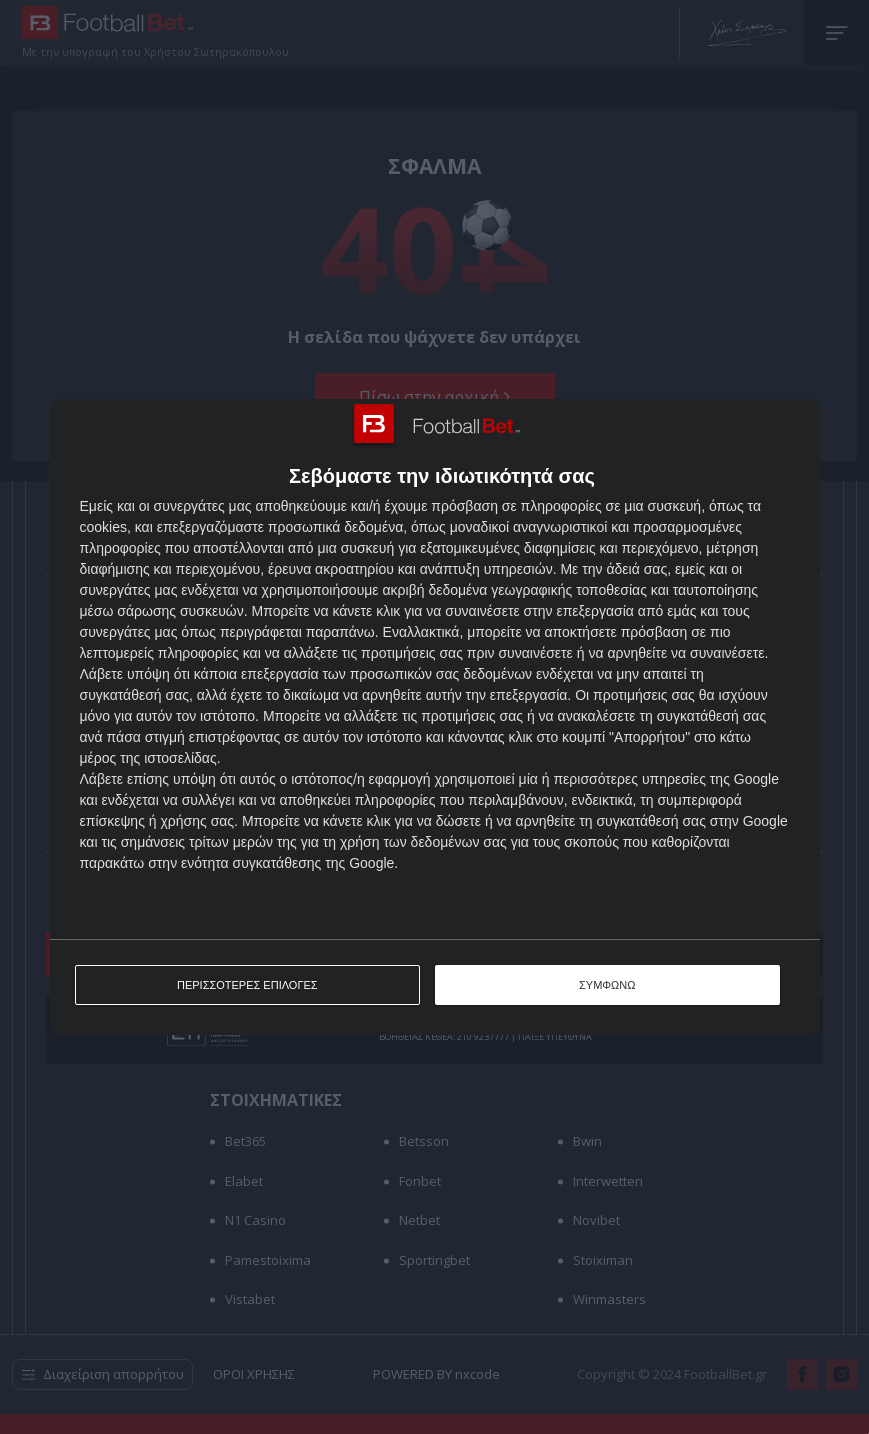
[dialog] (435, 717)
